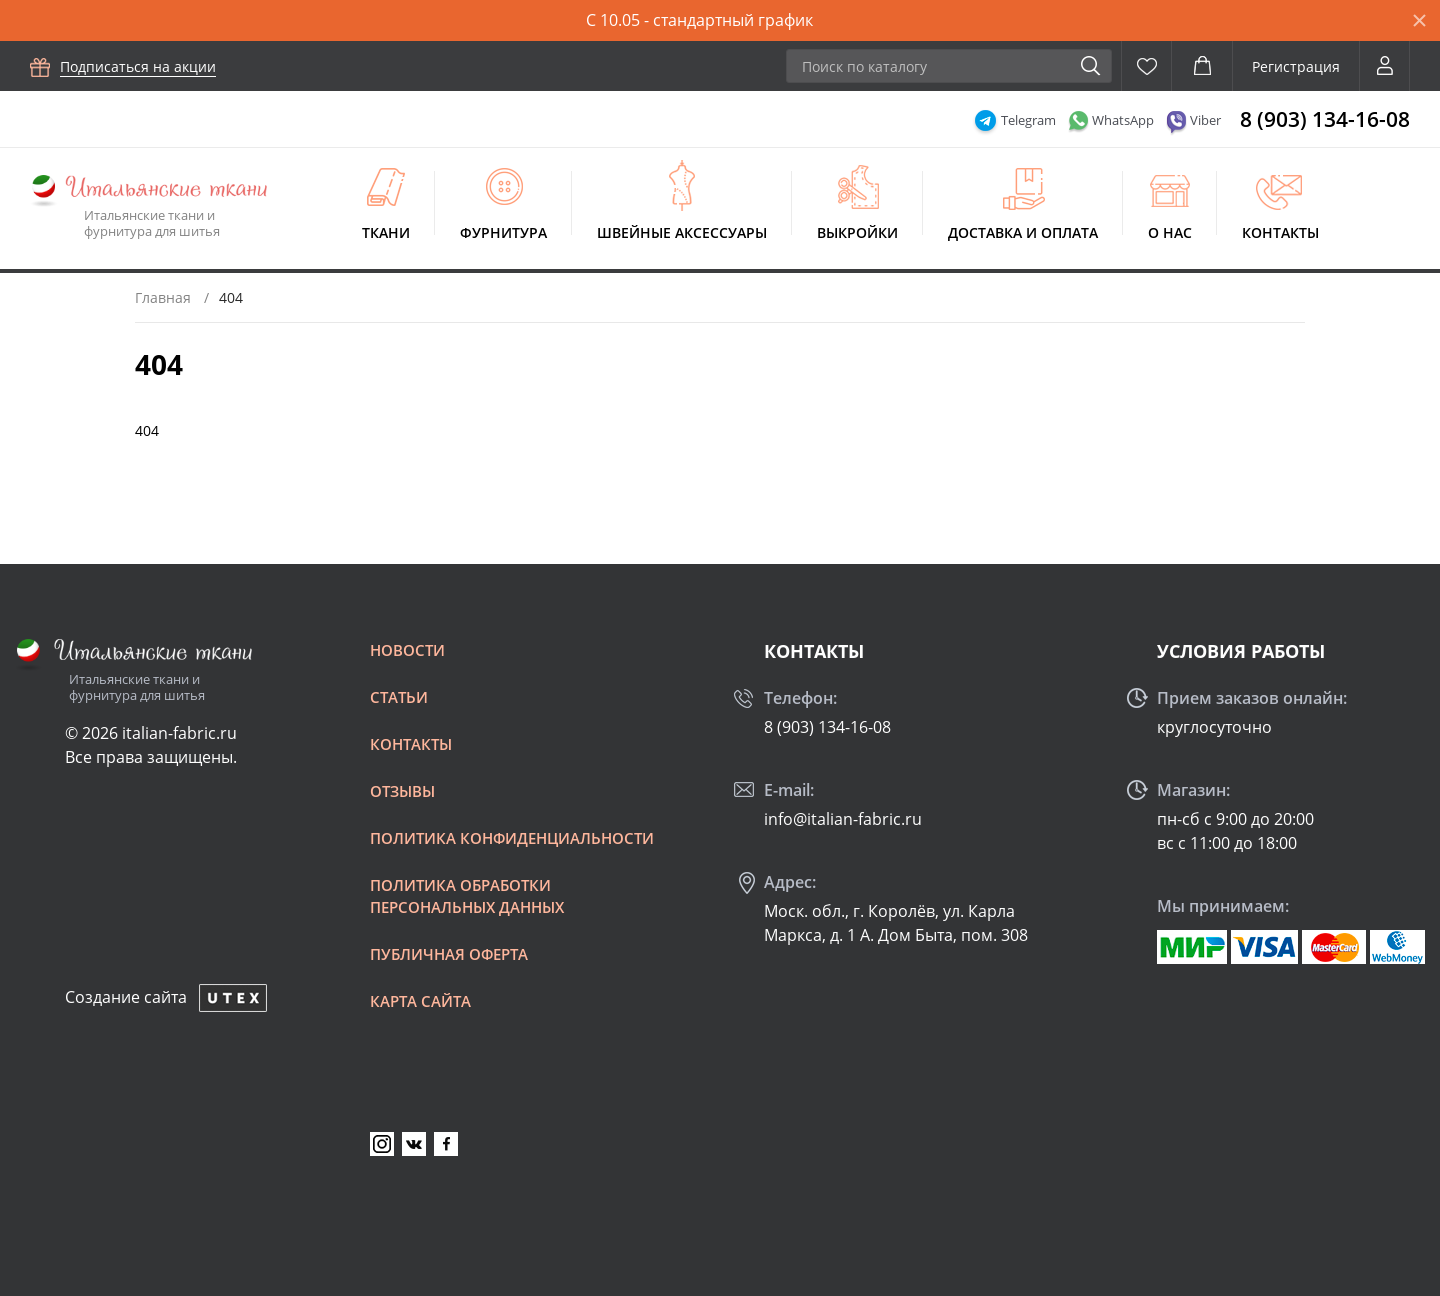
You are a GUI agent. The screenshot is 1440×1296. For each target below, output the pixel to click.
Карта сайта (420, 1001)
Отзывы (402, 791)
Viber (1205, 120)
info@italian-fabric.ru (843, 819)
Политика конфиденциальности (512, 838)
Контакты (1280, 232)
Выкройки (857, 232)
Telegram (1028, 120)
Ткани (386, 232)
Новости (407, 650)
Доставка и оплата (1023, 232)
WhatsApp (1123, 120)
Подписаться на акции (138, 66)
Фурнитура (503, 232)
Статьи (399, 697)
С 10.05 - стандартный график (699, 20)
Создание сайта (126, 997)
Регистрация (1296, 66)
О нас (1170, 232)
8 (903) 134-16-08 (1325, 119)
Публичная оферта (449, 954)
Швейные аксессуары (682, 232)
